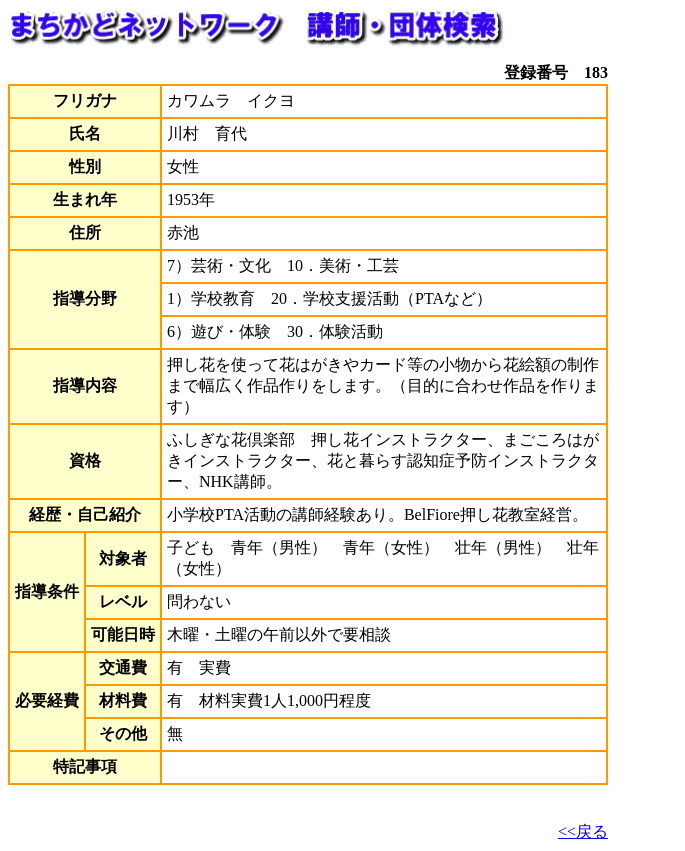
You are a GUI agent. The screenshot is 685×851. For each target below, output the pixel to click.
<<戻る (583, 831)
